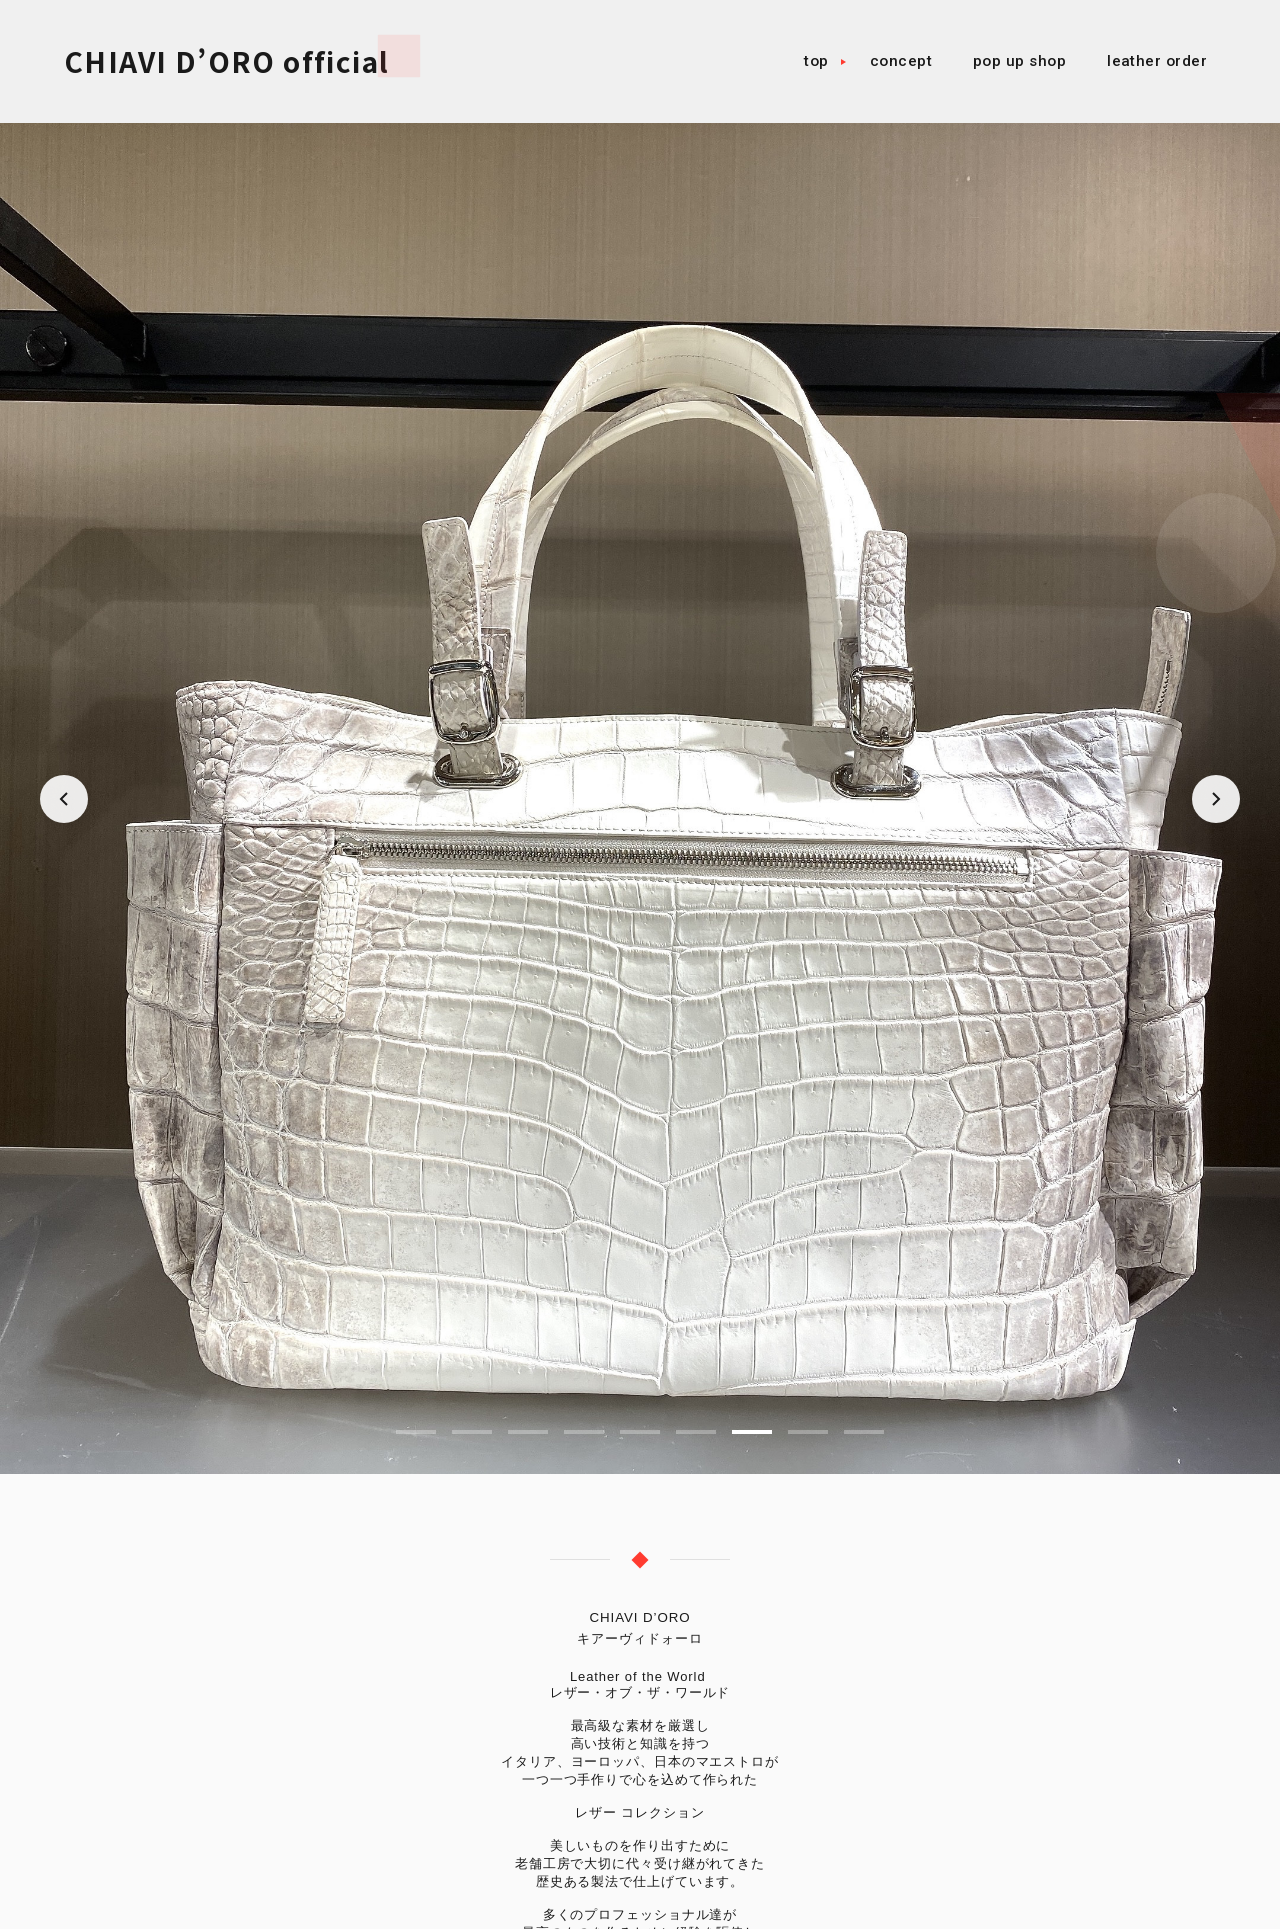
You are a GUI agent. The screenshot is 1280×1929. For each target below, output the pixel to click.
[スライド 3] (528, 1432)
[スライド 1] (416, 1432)
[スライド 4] (584, 1432)
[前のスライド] (64, 799)
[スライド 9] (864, 1432)
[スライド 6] (696, 1432)
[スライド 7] (752, 1432)
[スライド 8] (808, 1432)
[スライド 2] (472, 1432)
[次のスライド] (1216, 799)
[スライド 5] (640, 1432)
